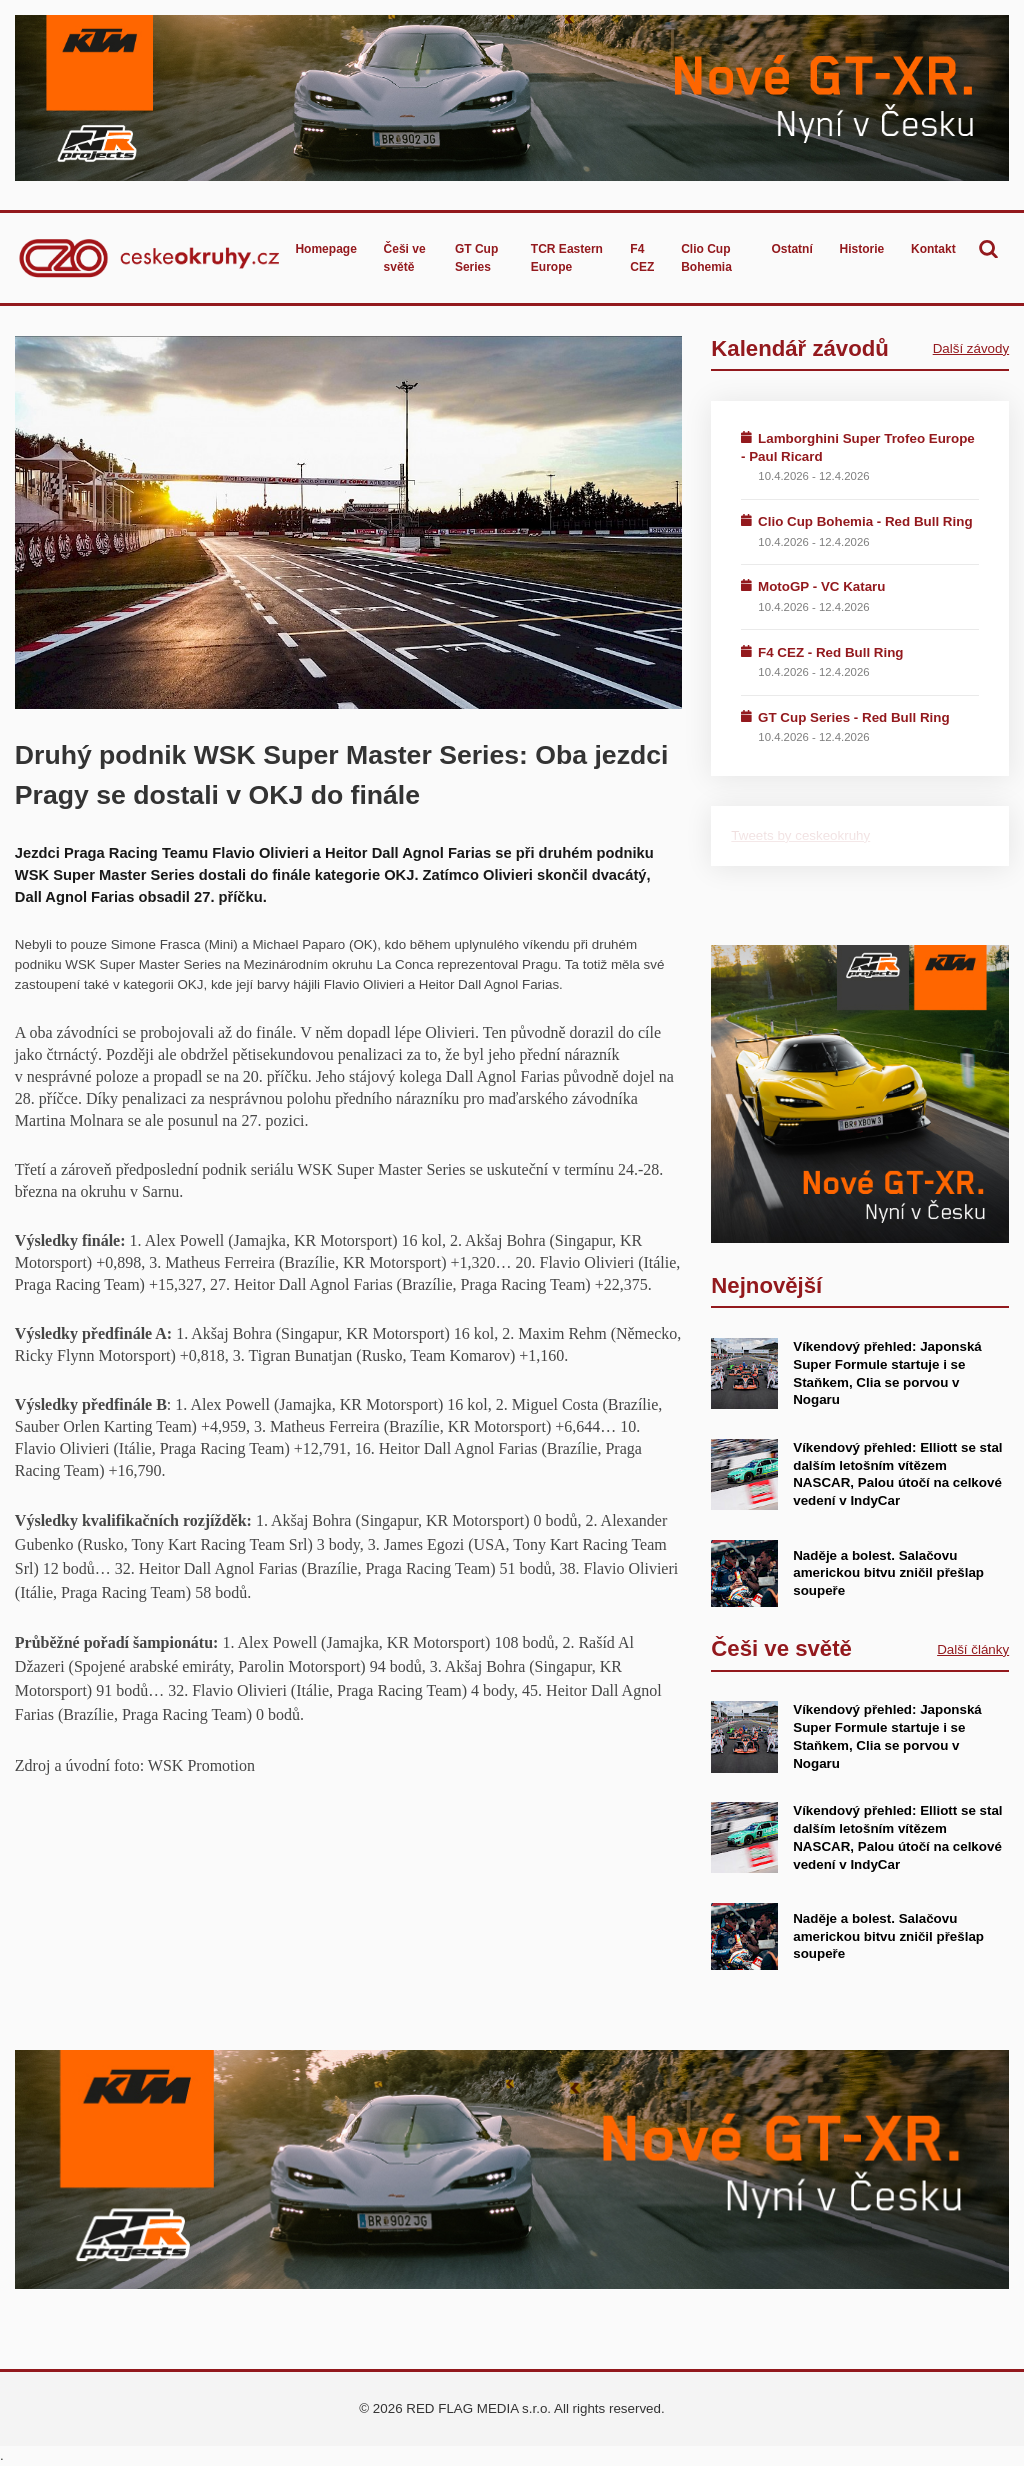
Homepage (325, 249)
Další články (973, 1649)
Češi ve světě (405, 258)
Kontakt (933, 249)
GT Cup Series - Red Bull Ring (854, 717)
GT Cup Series (476, 258)
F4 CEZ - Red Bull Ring (830, 652)
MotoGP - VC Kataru (821, 586)
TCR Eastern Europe (567, 258)
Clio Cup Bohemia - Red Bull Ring (865, 521)
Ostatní (791, 249)
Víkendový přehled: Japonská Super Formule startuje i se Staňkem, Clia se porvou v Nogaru (887, 1736)
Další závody (971, 348)
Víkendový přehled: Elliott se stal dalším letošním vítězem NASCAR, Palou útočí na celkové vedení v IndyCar (897, 1474)
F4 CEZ (642, 258)
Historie (862, 249)
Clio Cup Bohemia (706, 258)
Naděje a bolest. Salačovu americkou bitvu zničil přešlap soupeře (888, 1573)
